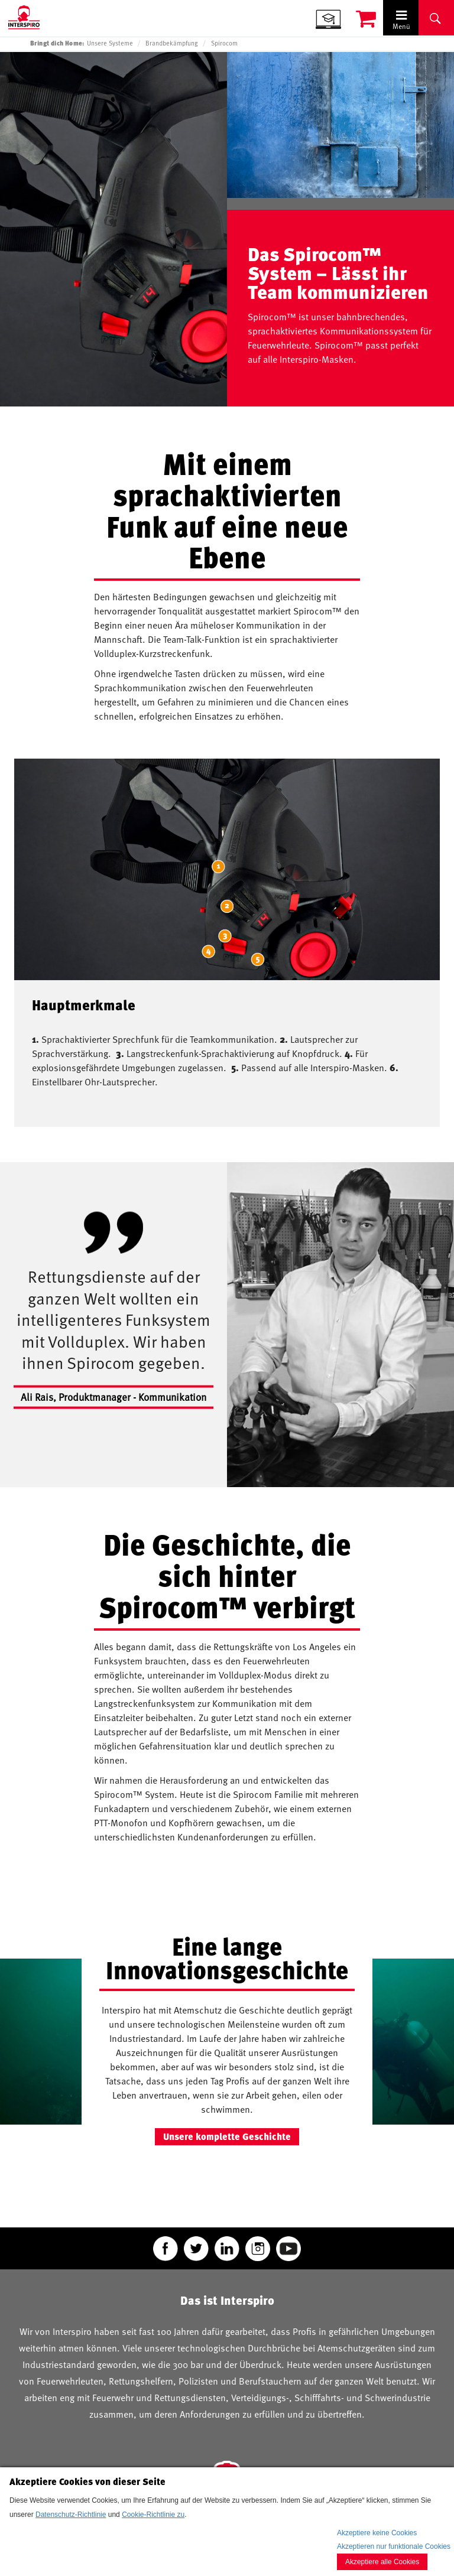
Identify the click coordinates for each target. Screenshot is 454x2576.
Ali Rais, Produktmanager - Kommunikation (113, 1397)
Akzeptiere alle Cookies (382, 2562)
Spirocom (224, 43)
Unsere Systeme (110, 43)
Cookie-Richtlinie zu (153, 2514)
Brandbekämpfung (171, 43)
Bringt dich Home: (57, 43)
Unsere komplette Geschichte (227, 2136)
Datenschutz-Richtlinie (70, 2514)
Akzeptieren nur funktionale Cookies (393, 2546)
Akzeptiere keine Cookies (377, 2533)
